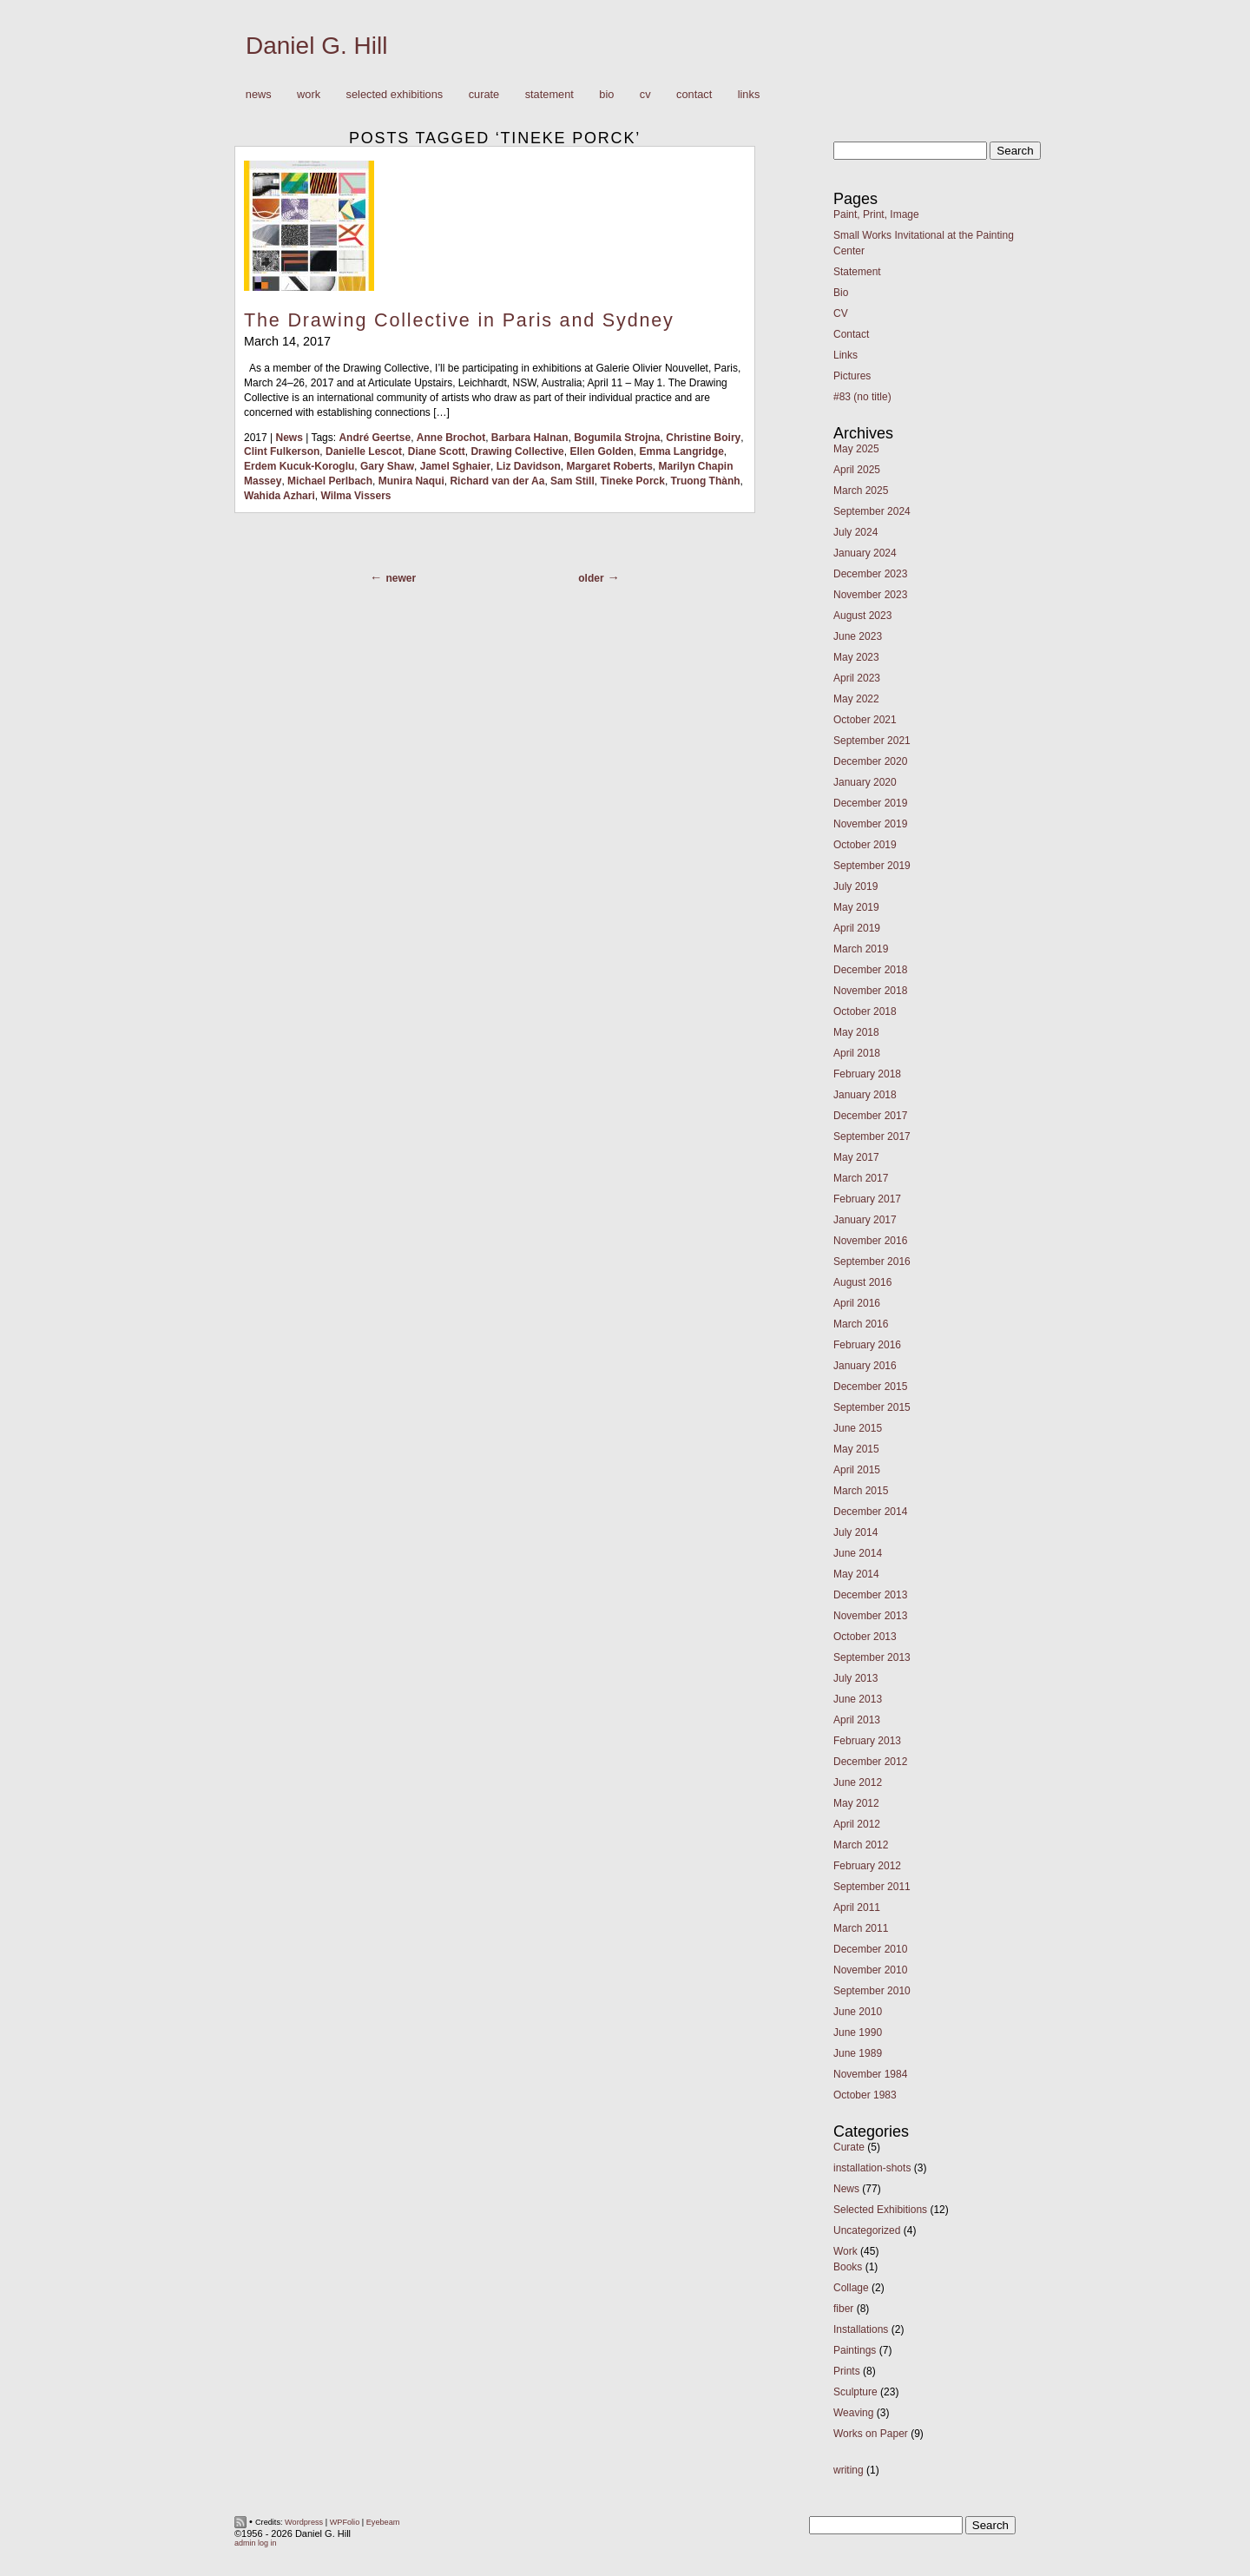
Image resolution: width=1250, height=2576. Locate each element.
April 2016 (856, 1303)
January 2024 (865, 553)
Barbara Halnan (530, 438)
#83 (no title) (862, 397)
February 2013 (867, 1741)
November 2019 (870, 824)
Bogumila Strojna (617, 438)
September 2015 (872, 1407)
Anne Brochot (451, 438)
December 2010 (870, 1949)
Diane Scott (436, 451)
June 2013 (857, 1699)
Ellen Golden (601, 451)
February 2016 (867, 1345)
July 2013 (855, 1678)
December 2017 (870, 1116)
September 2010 (872, 1991)
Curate (484, 94)
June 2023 (857, 636)
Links (749, 94)
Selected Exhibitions (395, 94)
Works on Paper (870, 2434)
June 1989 (857, 2053)
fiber (843, 2309)
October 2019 (865, 845)
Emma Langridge (681, 451)
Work (304, 95)
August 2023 (862, 615)
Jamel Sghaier (455, 466)
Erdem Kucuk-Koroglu (299, 466)
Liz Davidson (529, 466)
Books (847, 2267)
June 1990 (857, 2032)
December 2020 (870, 761)
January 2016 (865, 1366)
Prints (846, 2371)
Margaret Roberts (609, 466)
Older (590, 578)
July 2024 (855, 532)
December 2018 (870, 970)
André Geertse (375, 438)
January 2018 (865, 1095)
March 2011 (860, 1928)
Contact (694, 94)
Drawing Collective (516, 451)
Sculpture (855, 2392)
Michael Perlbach (329, 481)
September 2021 (872, 741)
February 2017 (867, 1199)
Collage (851, 2288)
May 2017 (856, 1157)
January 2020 (865, 782)
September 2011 (872, 1887)
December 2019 (870, 803)
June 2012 (857, 1782)
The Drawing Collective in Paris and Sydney (459, 320)
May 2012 (856, 1803)
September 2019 (872, 866)
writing (848, 2470)
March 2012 (860, 1845)
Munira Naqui (411, 481)
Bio (606, 94)
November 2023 (870, 595)
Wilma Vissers (355, 496)
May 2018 (856, 1032)
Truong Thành (705, 481)
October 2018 (865, 1011)
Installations (860, 2329)
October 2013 (865, 1637)
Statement (549, 94)
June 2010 (857, 2012)
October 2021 (865, 720)
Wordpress (304, 2522)
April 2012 (856, 1824)
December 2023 (870, 574)
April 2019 (856, 928)
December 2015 (870, 1386)
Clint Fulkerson (281, 451)
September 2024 (872, 511)
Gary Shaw (387, 466)
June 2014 (857, 1553)
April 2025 (856, 470)
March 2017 (860, 1178)
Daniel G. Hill (316, 45)
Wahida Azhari (279, 496)
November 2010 (870, 1970)
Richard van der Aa (497, 481)
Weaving (853, 2413)
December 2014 (870, 1511)
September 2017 (872, 1136)
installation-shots (872, 2168)
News (259, 94)
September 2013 (872, 1657)
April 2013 (856, 1720)
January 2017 (865, 1220)
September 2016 (872, 1261)
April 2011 (856, 1907)
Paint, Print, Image (876, 214)
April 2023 (856, 678)
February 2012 (867, 1866)
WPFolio (345, 2522)
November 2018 (870, 991)
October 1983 (865, 2095)
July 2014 (855, 1532)
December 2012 (870, 1762)
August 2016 (862, 1282)
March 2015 (860, 1491)
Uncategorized (866, 2230)
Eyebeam (383, 2522)
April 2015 (856, 1470)
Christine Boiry (703, 438)
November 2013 (870, 1616)
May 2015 (856, 1449)
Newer (400, 578)
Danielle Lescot (364, 451)
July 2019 (855, 886)
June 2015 (857, 1428)
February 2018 (867, 1074)
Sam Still (572, 481)
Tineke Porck (632, 481)
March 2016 (860, 1324)
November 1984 (870, 2074)
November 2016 (870, 1241)
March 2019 (860, 949)
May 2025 (856, 449)
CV (645, 94)
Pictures (852, 376)
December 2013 (870, 1595)
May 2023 (856, 657)
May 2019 (856, 907)
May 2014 (856, 1574)
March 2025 (860, 490)
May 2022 (856, 699)
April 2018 (856, 1053)
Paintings (854, 2350)
